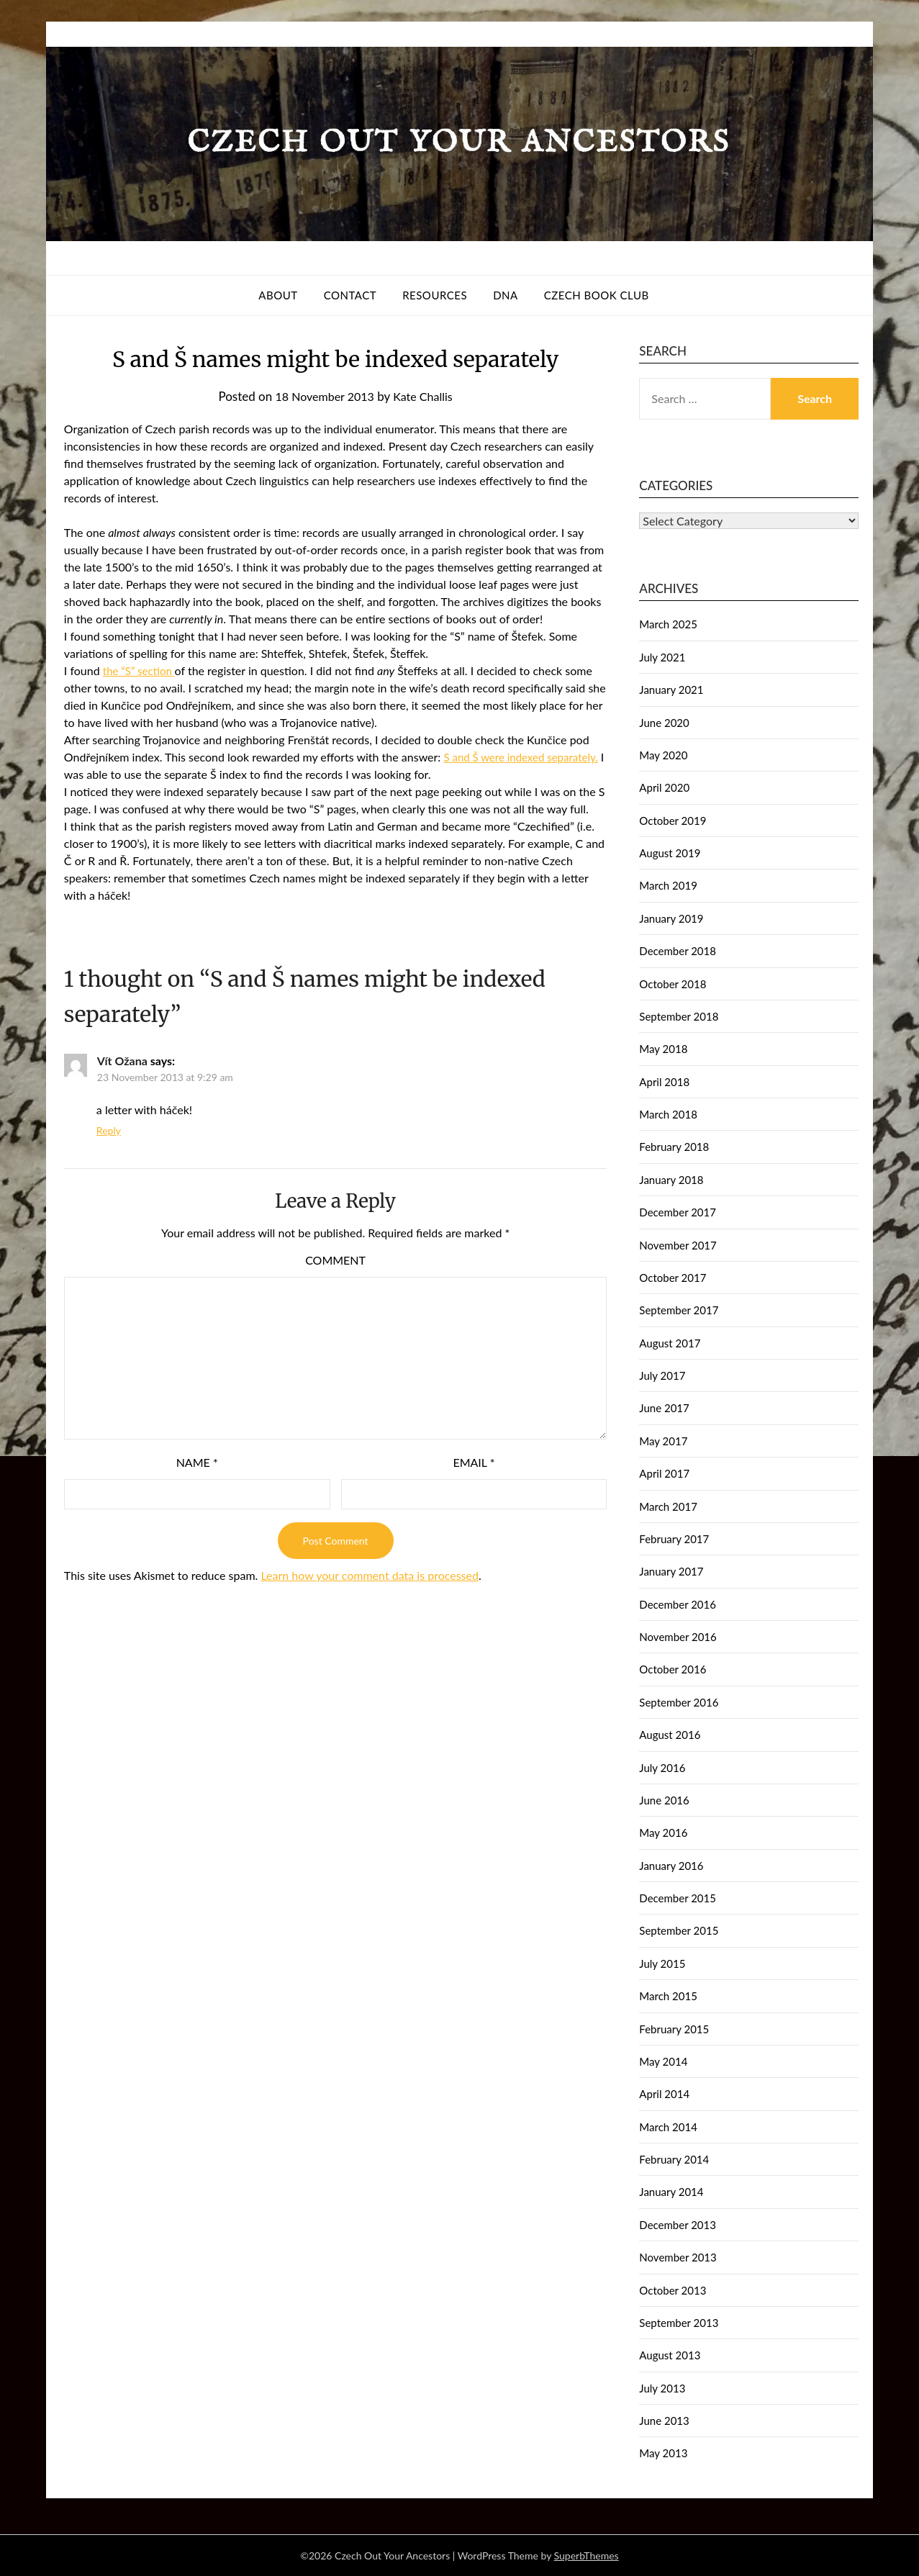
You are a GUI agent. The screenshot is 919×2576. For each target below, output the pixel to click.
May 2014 (663, 2061)
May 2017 (663, 1440)
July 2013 (662, 2388)
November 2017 (677, 1245)
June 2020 (664, 722)
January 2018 (671, 1179)
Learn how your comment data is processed (369, 1575)
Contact (350, 295)
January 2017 (671, 1571)
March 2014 (668, 2126)
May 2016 (663, 1832)
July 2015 (662, 1963)
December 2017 (677, 1212)
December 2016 (677, 1604)
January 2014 (671, 2191)
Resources (434, 295)
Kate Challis (426, 396)
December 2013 (677, 2224)
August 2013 (669, 2355)
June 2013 (664, 2420)
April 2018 (664, 1081)
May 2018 (663, 1048)
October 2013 (672, 2290)
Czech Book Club (596, 295)
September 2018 (678, 1016)
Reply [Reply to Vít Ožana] (108, 1130)
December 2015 (677, 1898)
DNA (505, 295)
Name (197, 1462)
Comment (335, 1260)
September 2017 (678, 1309)
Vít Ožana (122, 1060)
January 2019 (671, 918)
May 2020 (663, 755)
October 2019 (672, 820)
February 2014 (674, 2159)
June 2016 (664, 1800)
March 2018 (668, 1114)
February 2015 (674, 2029)
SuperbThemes (586, 2555)
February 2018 (674, 1146)
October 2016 (672, 1669)
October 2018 (672, 983)
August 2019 (669, 852)
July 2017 (662, 1375)
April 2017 (664, 1473)
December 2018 (677, 950)
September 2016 (678, 1702)
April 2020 (664, 787)
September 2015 (678, 1930)
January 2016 (671, 1865)
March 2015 (668, 1995)
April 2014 (664, 2093)
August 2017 (669, 1343)
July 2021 (662, 657)
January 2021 (671, 689)
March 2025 (668, 624)
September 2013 (678, 2322)
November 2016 (677, 1636)
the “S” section (141, 670)
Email (473, 1462)
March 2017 (668, 1506)
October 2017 (672, 1277)
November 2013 (677, 2257)
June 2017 (664, 1407)
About (277, 295)
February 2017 (674, 1538)
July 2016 (662, 1767)
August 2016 (669, 1734)
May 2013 (663, 2452)
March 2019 (668, 885)
